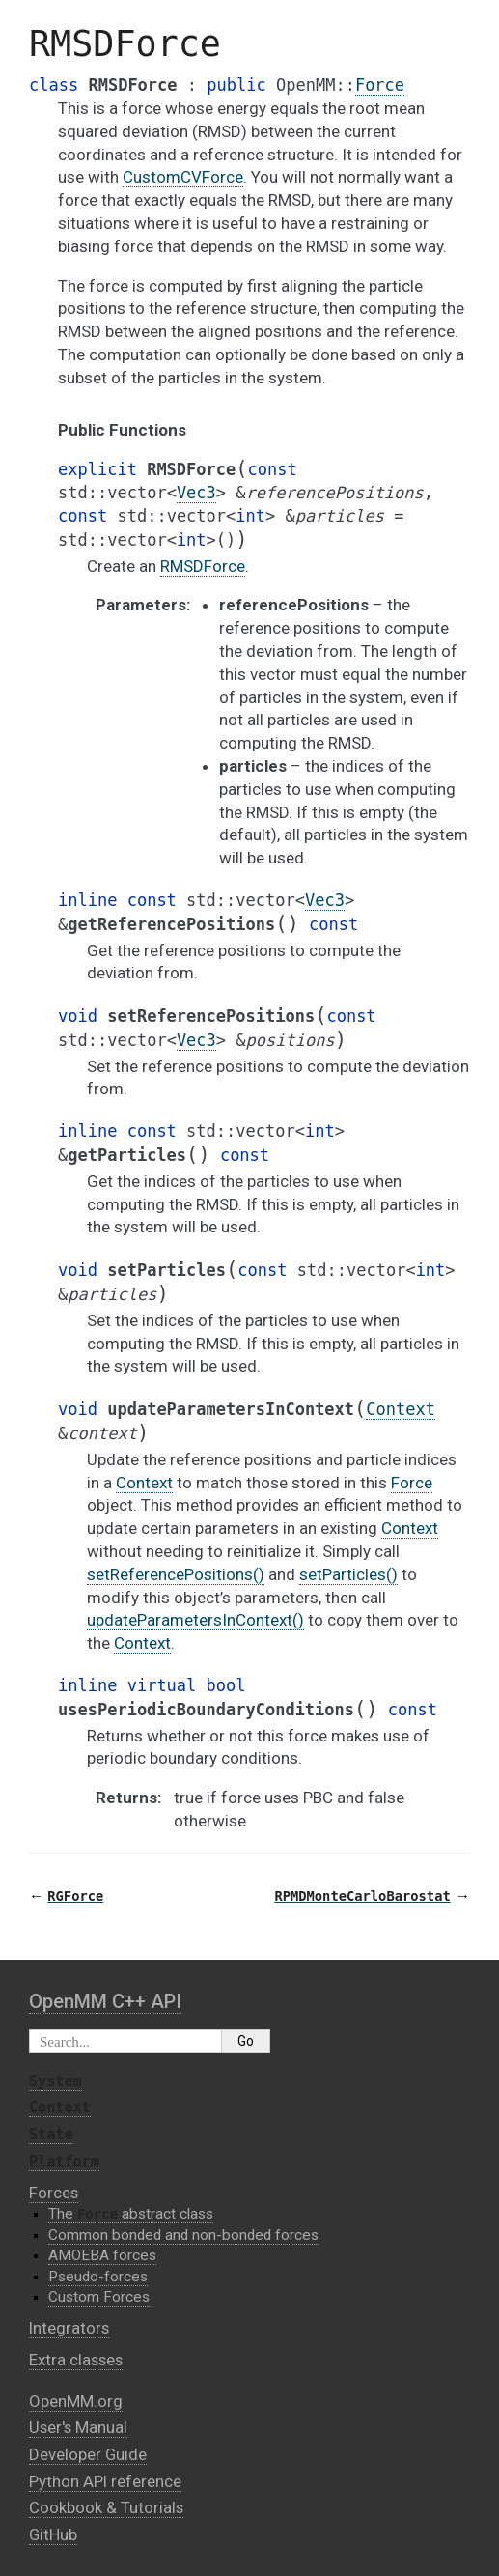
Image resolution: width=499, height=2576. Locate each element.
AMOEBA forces (102, 2255)
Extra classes (76, 2359)
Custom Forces (99, 2297)
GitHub (53, 2534)
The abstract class (130, 2213)
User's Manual (78, 2427)
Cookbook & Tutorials (106, 2507)
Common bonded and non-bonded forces (183, 2235)
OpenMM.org (76, 2401)
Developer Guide (88, 2454)
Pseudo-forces (98, 2276)
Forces (53, 2192)
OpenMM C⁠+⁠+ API (105, 2001)
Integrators (69, 2327)
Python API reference (105, 2481)
